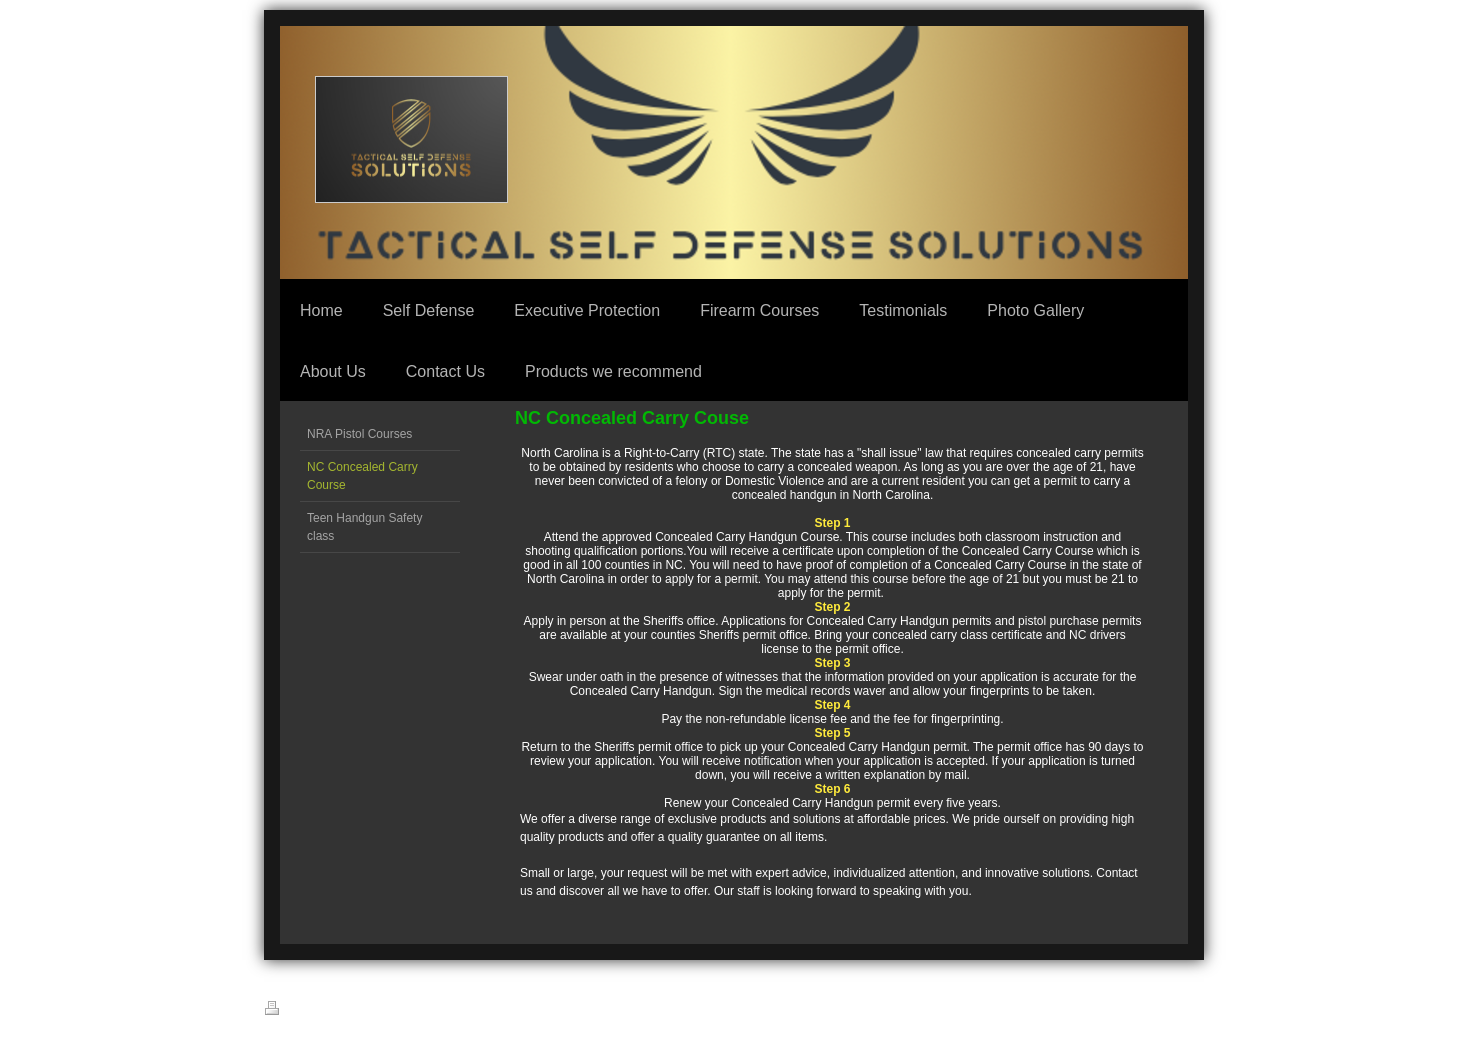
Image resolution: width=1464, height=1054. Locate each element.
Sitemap (342, 1011)
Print (288, 1009)
